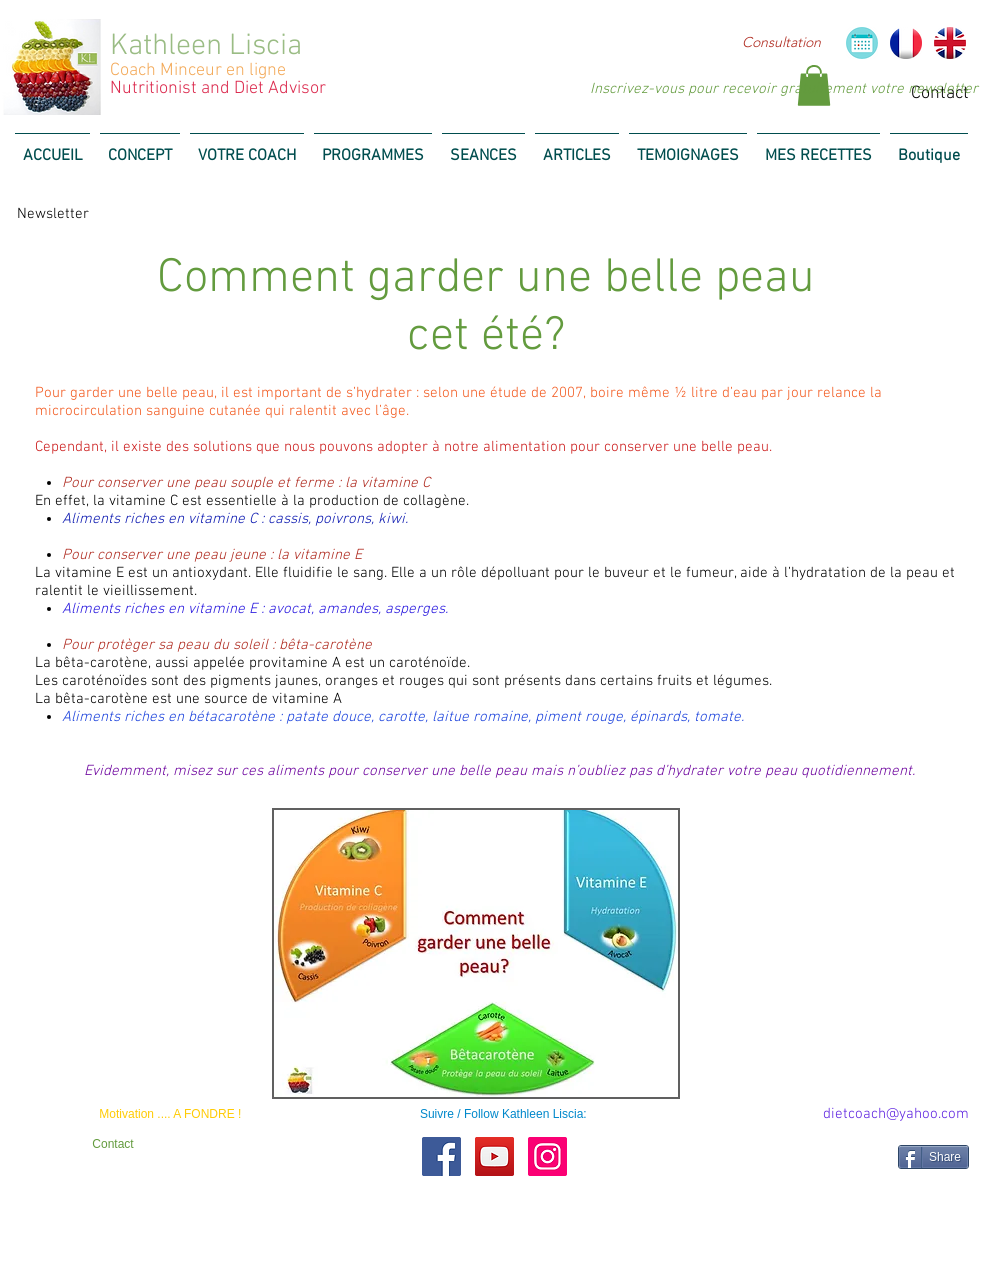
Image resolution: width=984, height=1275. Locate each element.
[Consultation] (781, 43)
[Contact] (113, 1144)
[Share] (933, 1157)
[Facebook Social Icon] (441, 1156)
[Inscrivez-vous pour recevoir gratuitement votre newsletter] (784, 89)
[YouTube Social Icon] (494, 1156)
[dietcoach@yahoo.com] (896, 1114)
